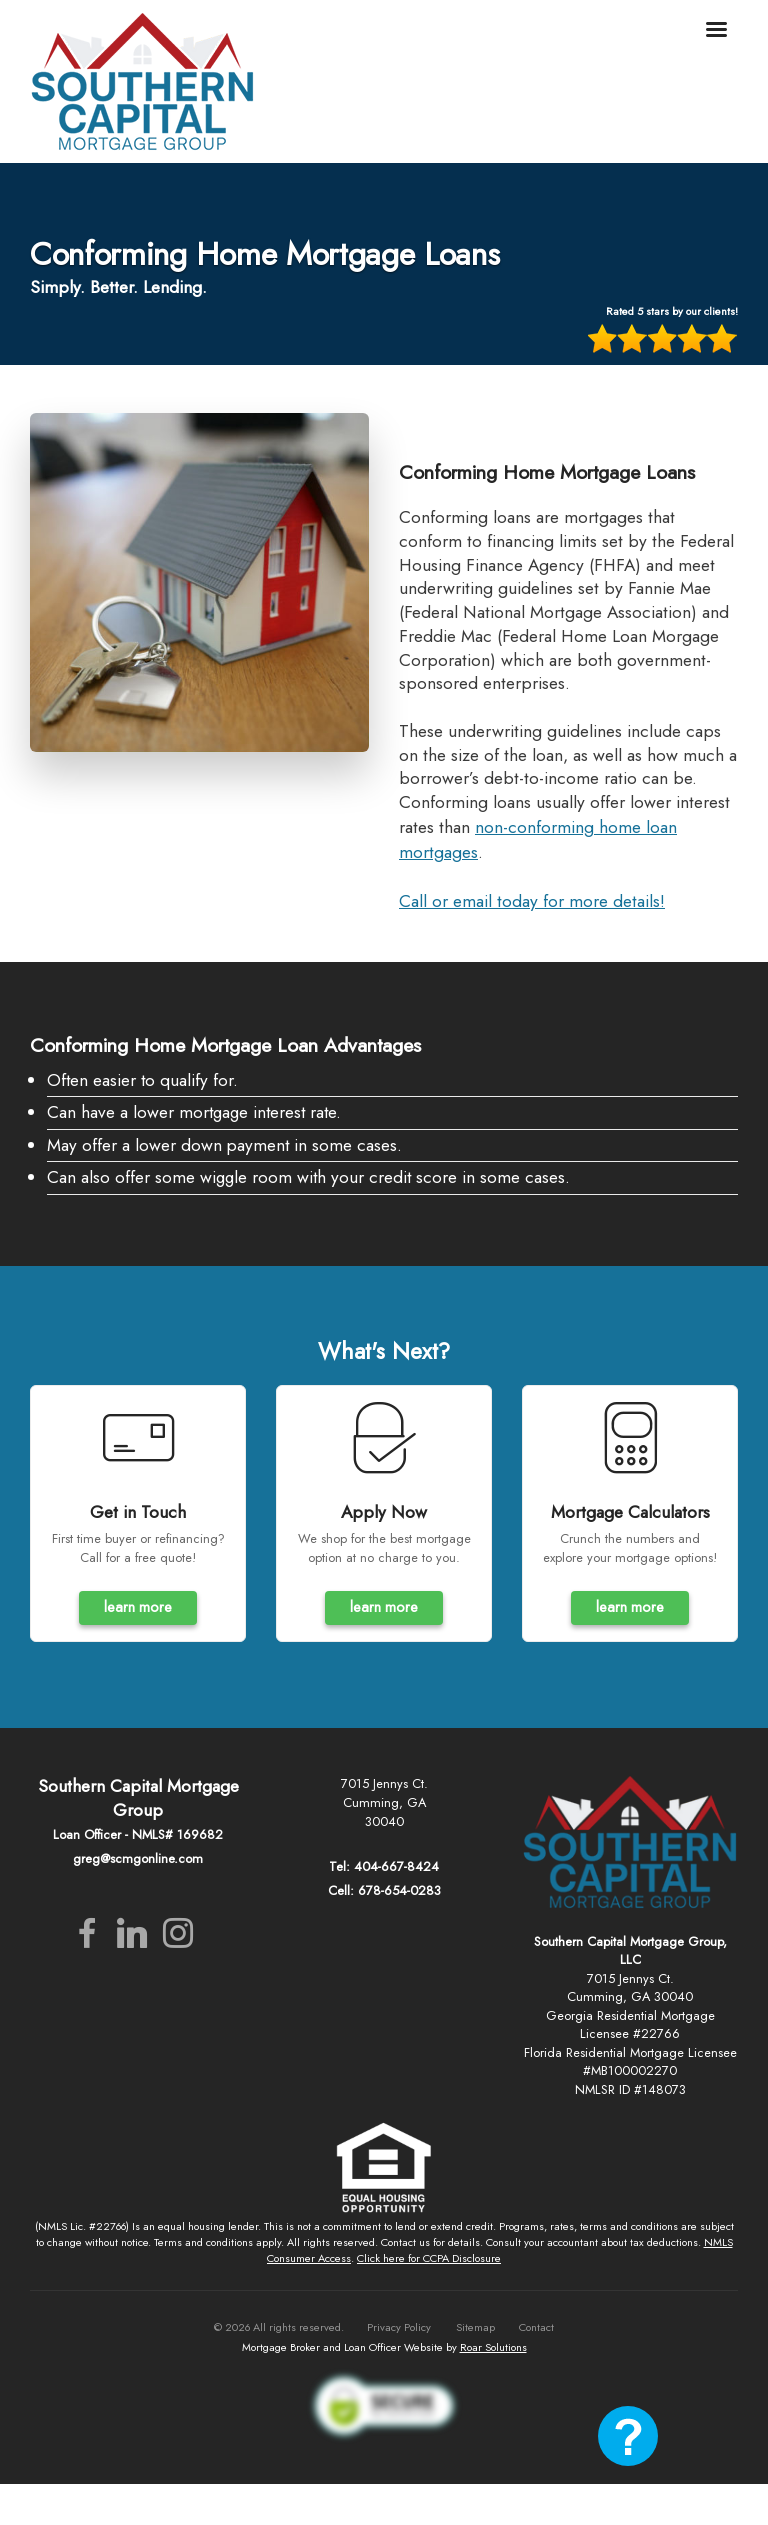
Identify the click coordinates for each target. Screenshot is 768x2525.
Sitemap (475, 2327)
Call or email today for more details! (532, 901)
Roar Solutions (493, 2347)
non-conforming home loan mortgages (538, 839)
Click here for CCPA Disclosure (429, 2258)
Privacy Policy (399, 2327)
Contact (536, 2327)
